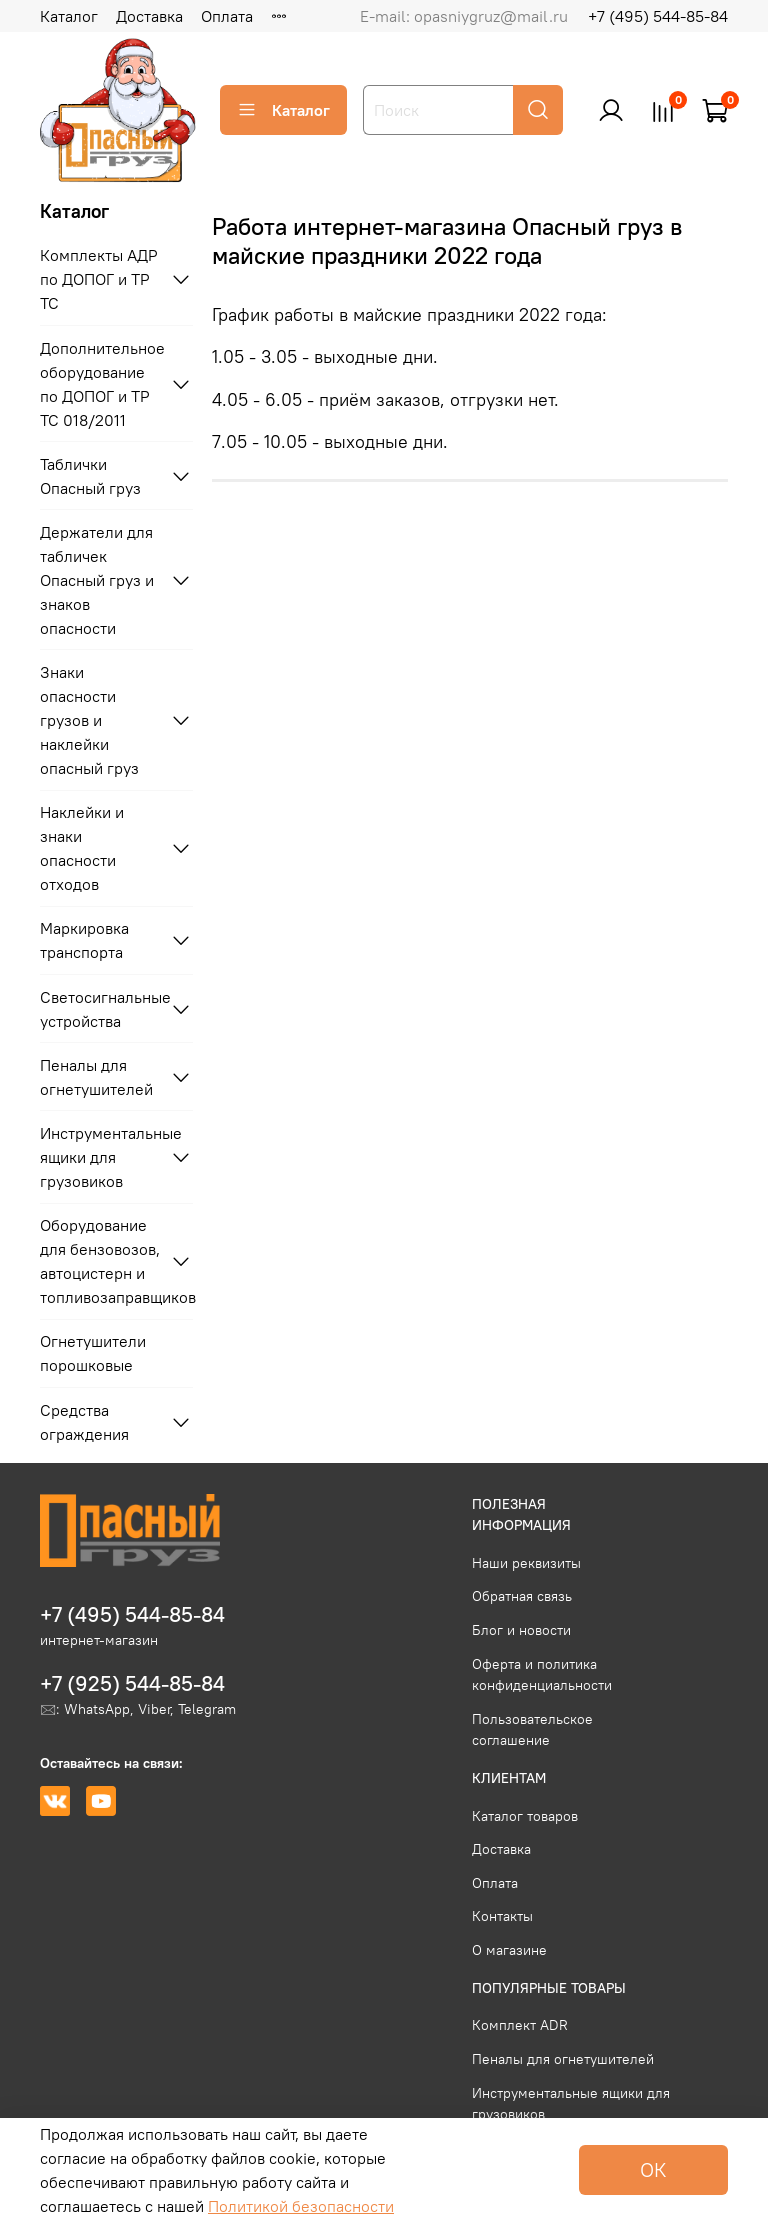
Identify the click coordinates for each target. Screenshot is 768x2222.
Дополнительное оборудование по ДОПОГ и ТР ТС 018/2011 (100, 384)
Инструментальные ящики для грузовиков (100, 1157)
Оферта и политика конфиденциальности (542, 1675)
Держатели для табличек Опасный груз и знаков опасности (97, 580)
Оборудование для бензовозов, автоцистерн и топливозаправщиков (100, 1261)
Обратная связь (522, 1596)
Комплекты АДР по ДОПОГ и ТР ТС (99, 279)
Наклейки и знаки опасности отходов (82, 848)
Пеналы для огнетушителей (96, 1077)
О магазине (509, 1950)
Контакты (502, 1916)
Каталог (69, 16)
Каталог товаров (525, 1816)
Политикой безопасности (301, 2206)
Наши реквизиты (526, 1563)
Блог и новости (521, 1630)
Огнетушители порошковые (93, 1353)
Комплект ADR (520, 2025)
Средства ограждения (84, 1422)
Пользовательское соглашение (532, 1730)
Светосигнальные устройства (100, 1009)
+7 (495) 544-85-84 (658, 16)
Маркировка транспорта (84, 940)
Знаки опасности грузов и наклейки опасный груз (89, 720)
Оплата (227, 16)
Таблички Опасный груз (90, 476)
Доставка (149, 16)
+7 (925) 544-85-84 (132, 1683)
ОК (653, 2169)
